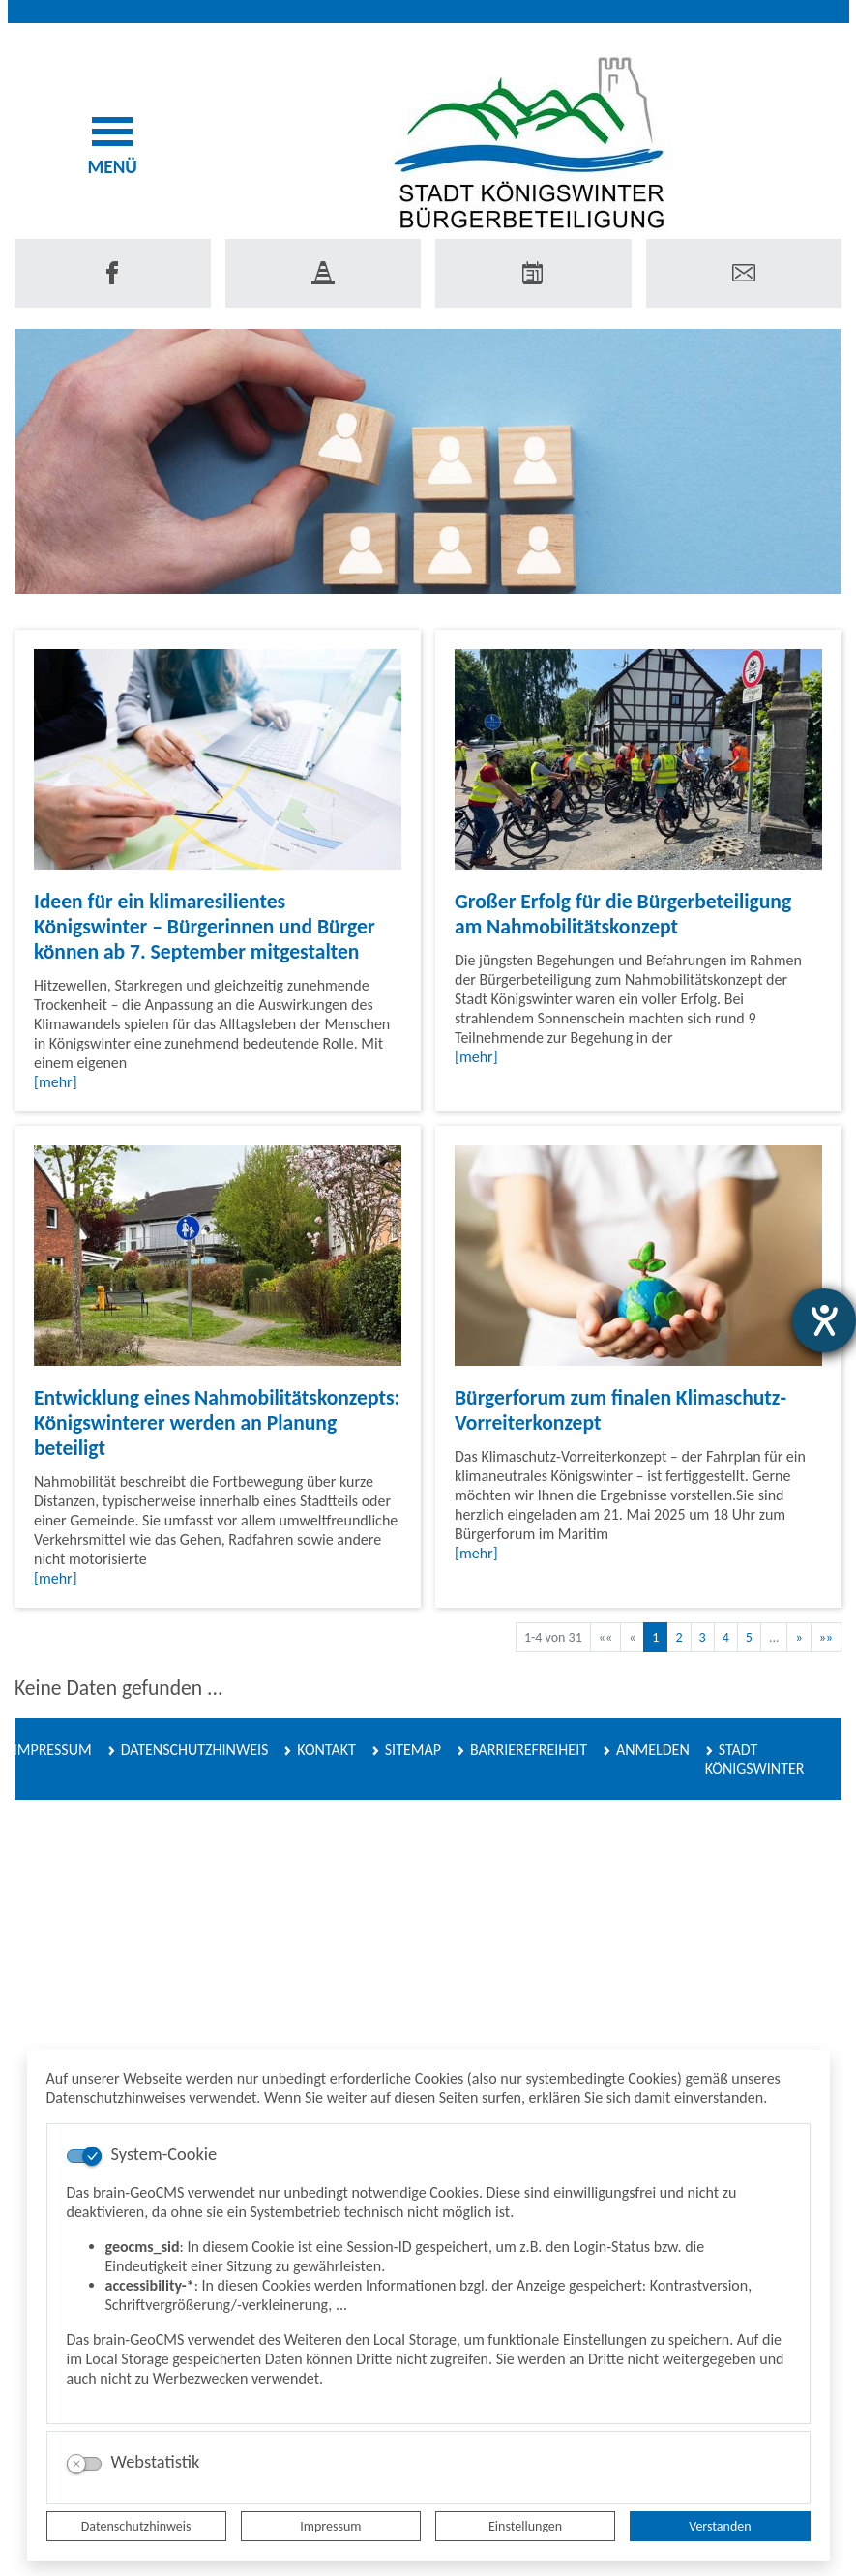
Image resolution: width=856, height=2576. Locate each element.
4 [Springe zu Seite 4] (726, 1637)
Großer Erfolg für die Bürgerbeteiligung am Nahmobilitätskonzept (623, 913)
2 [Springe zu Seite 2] (678, 1637)
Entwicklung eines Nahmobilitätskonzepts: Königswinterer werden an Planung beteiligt (216, 1422)
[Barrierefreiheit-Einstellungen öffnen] (824, 1320)
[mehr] (55, 1082)
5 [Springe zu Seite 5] (749, 1637)
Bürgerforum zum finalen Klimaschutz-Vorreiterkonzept (620, 1410)
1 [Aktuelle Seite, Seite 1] (655, 1637)
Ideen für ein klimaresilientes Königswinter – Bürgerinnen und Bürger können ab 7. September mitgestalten (204, 926)
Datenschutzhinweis (136, 2526)
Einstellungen (525, 2526)
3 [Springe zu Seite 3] (702, 1637)
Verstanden (720, 2526)
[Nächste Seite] (798, 1637)
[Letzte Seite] (826, 1637)
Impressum (330, 2526)
